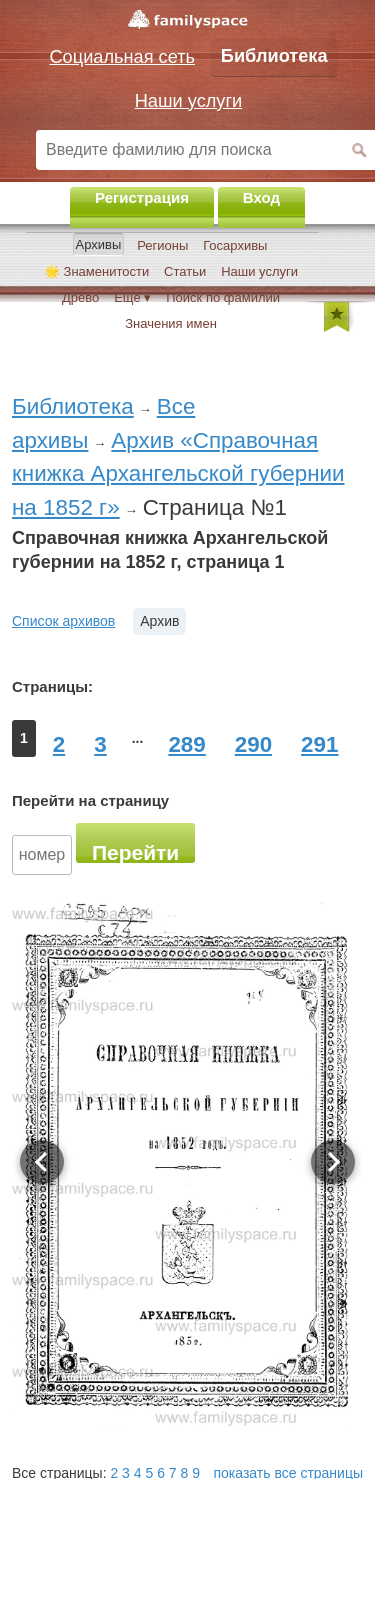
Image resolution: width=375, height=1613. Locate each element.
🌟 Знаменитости (96, 271)
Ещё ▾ (132, 297)
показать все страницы (289, 1473)
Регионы (162, 245)
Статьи (185, 271)
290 (253, 744)
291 (319, 744)
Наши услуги (259, 271)
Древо (80, 297)
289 (186, 744)
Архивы (99, 244)
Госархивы (235, 245)
